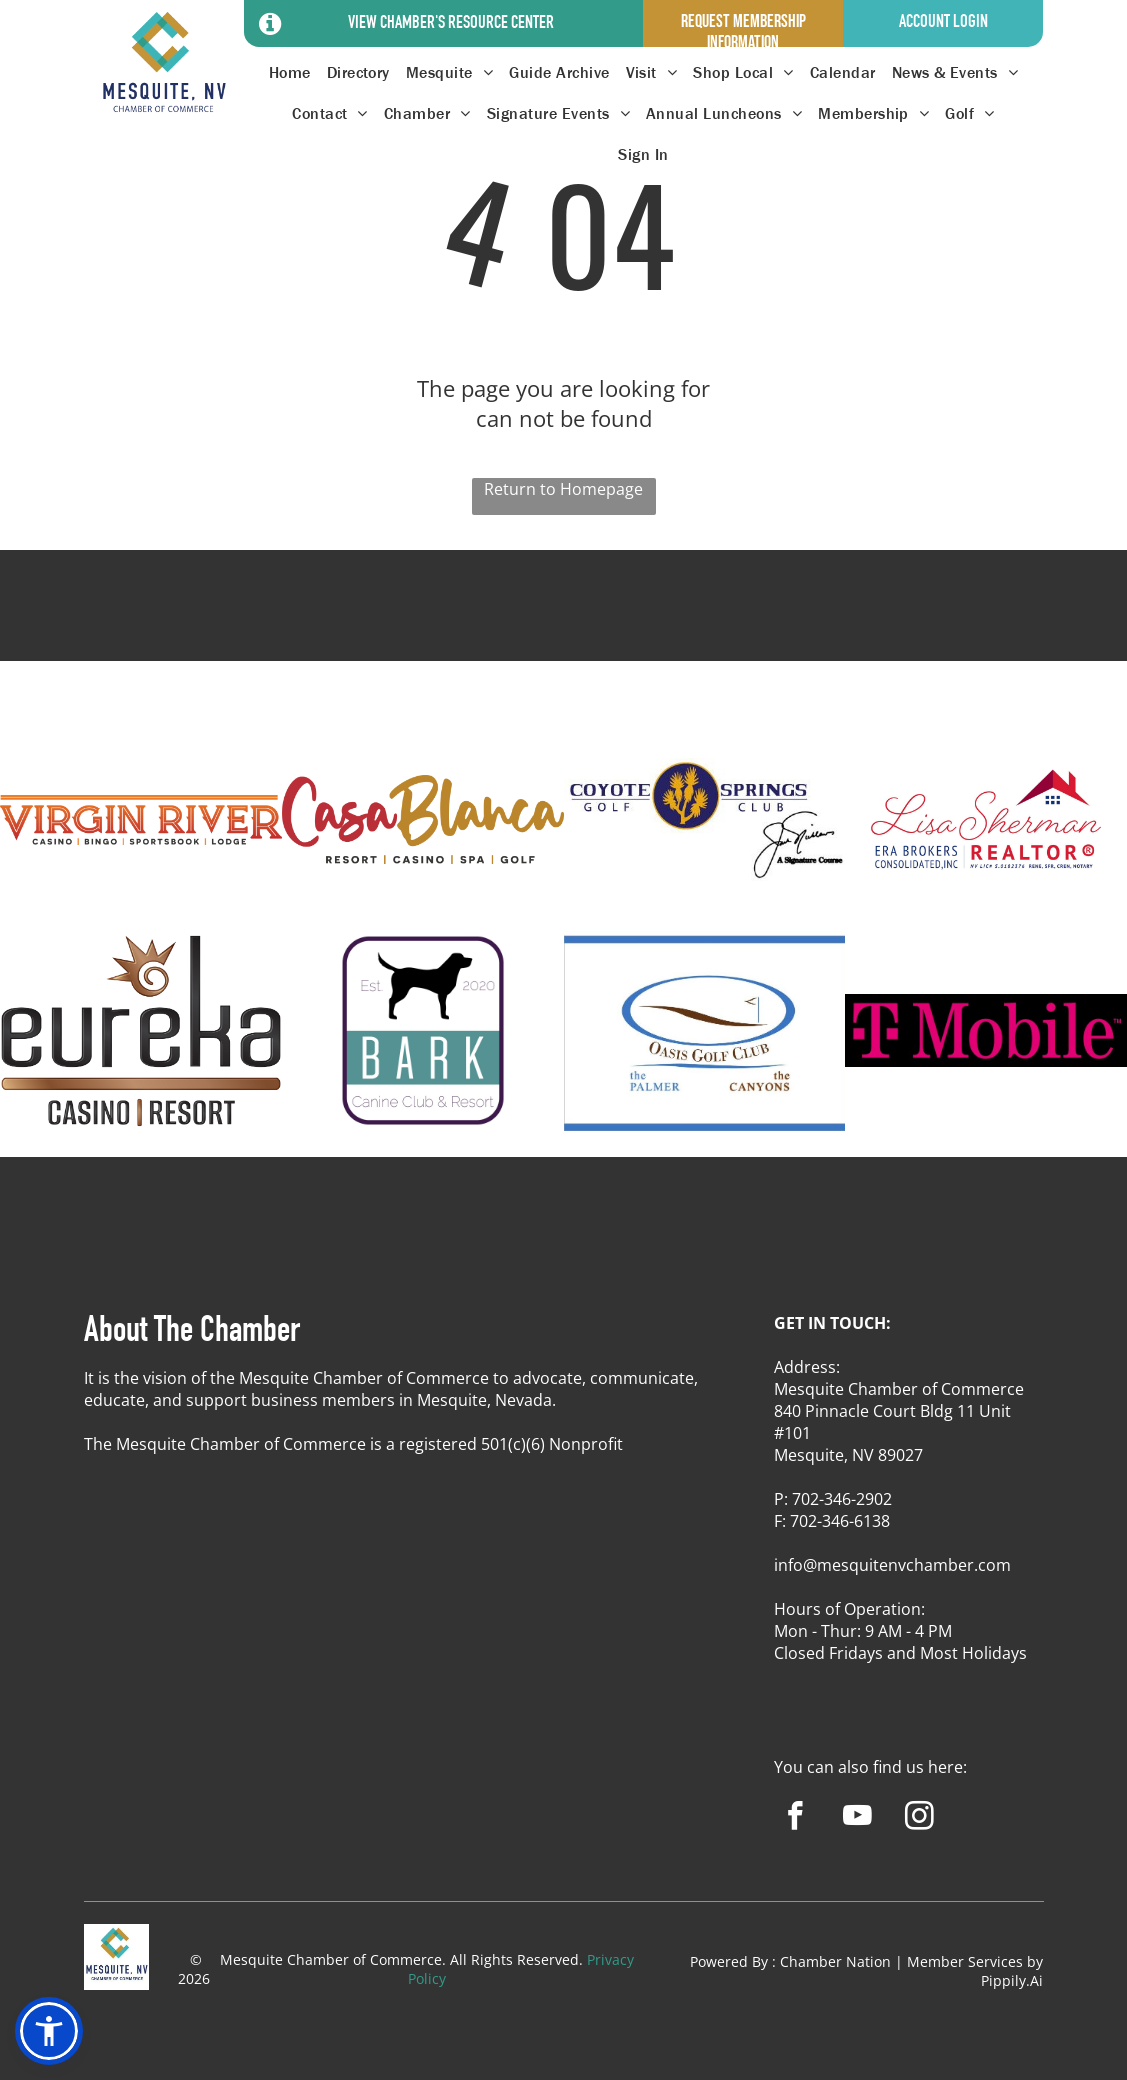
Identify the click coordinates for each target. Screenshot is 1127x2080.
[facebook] (795, 1819)
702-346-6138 (840, 1521)
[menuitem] (290, 72)
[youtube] (857, 1819)
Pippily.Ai (1012, 1980)
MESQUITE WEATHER (563, 624)
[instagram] (919, 1819)
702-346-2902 (842, 1499)
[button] (49, 2031)
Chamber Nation (835, 1961)
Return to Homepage (563, 489)
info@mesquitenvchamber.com (892, 1565)
